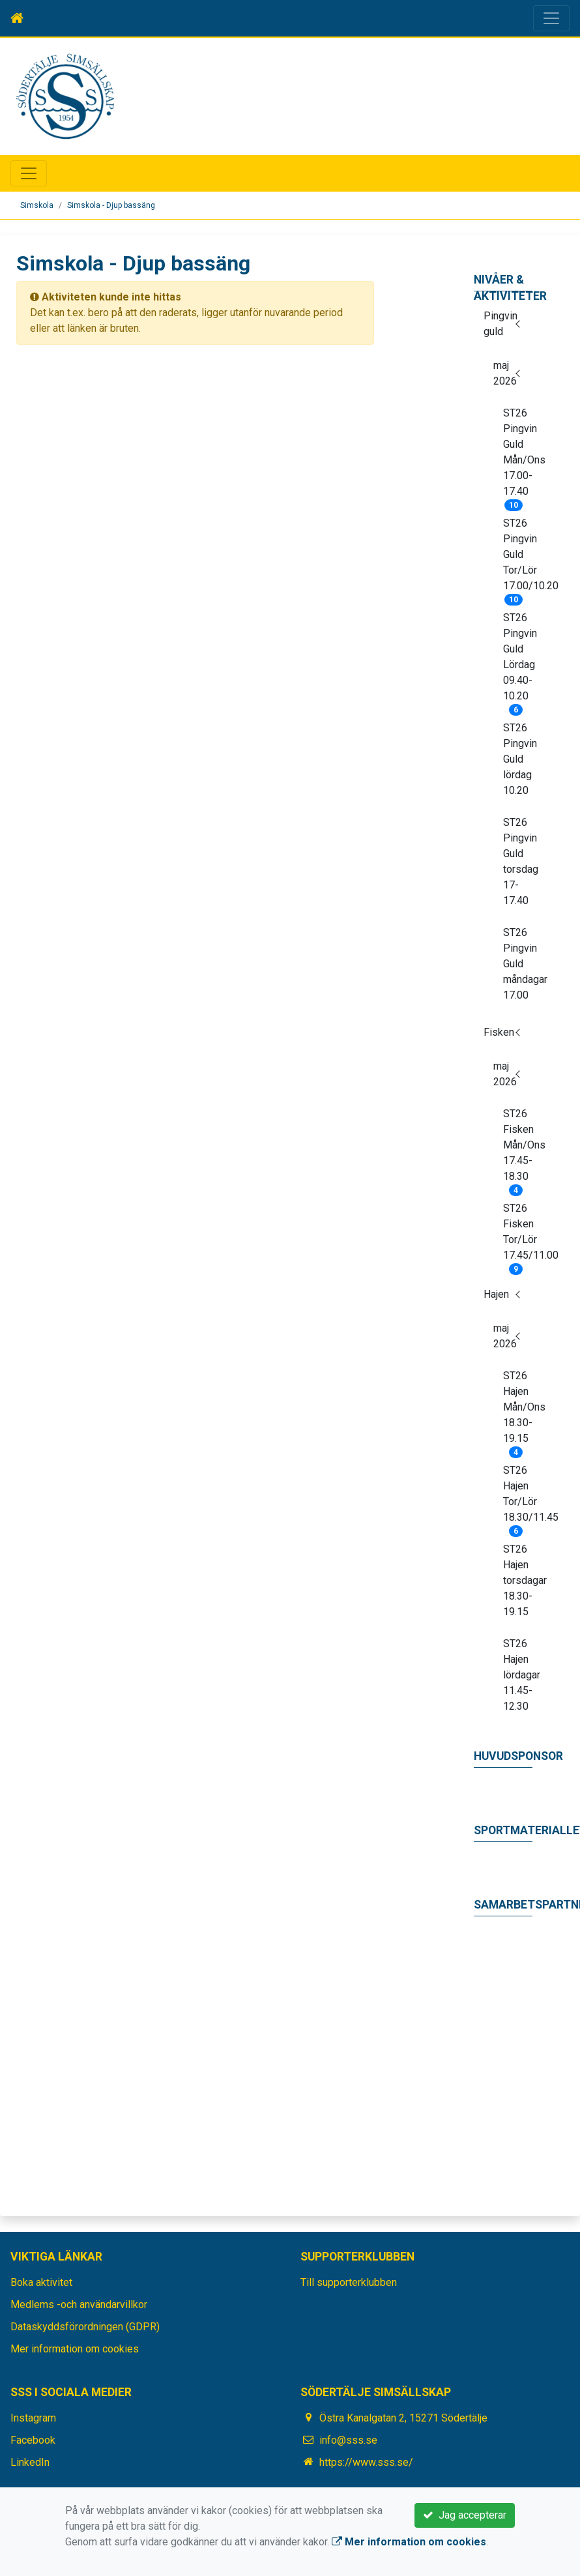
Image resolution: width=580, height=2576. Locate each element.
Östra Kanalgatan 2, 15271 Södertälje (403, 2418)
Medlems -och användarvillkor (78, 2304)
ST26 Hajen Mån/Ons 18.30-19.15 (517, 1411)
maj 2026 (505, 373)
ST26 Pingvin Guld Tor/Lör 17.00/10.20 (517, 558)
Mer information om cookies (74, 2349)
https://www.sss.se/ (366, 2462)
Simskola (36, 205)
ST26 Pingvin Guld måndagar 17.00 (517, 963)
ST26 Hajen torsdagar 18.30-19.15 (517, 1580)
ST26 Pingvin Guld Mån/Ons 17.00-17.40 (517, 456)
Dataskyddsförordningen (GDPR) (85, 2326)
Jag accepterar (464, 2515)
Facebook (32, 2440)
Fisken (499, 1032)
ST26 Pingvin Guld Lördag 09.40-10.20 (517, 660)
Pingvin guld (500, 324)
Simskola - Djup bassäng (111, 205)
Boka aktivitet (41, 2282)
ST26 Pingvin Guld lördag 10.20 (517, 759)
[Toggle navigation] (551, 18)
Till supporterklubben (348, 2282)
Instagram (33, 2418)
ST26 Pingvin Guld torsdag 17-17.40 (517, 861)
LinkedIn (30, 2462)
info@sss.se (348, 2440)
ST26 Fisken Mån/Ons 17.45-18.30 (517, 1149)
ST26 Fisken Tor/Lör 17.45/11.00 (517, 1236)
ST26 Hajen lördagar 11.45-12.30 (517, 1674)
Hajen (496, 1294)
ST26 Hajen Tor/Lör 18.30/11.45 (517, 1498)
